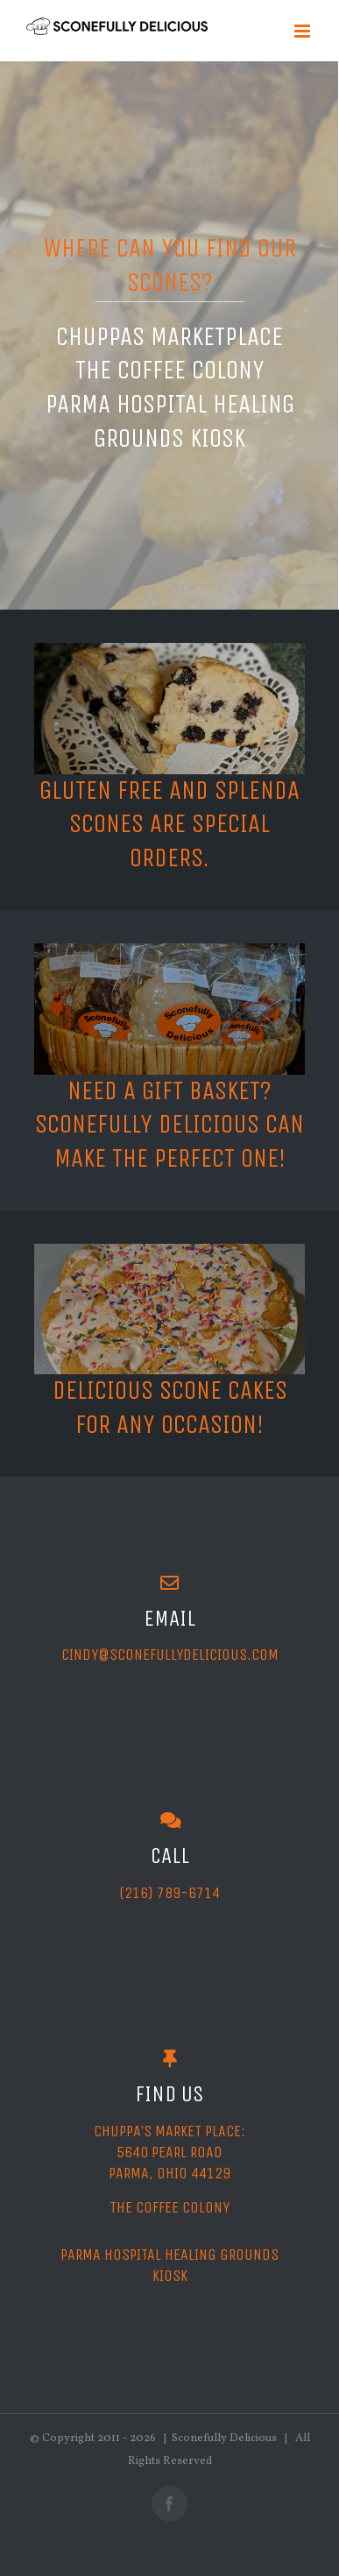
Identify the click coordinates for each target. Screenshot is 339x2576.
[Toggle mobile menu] (303, 31)
